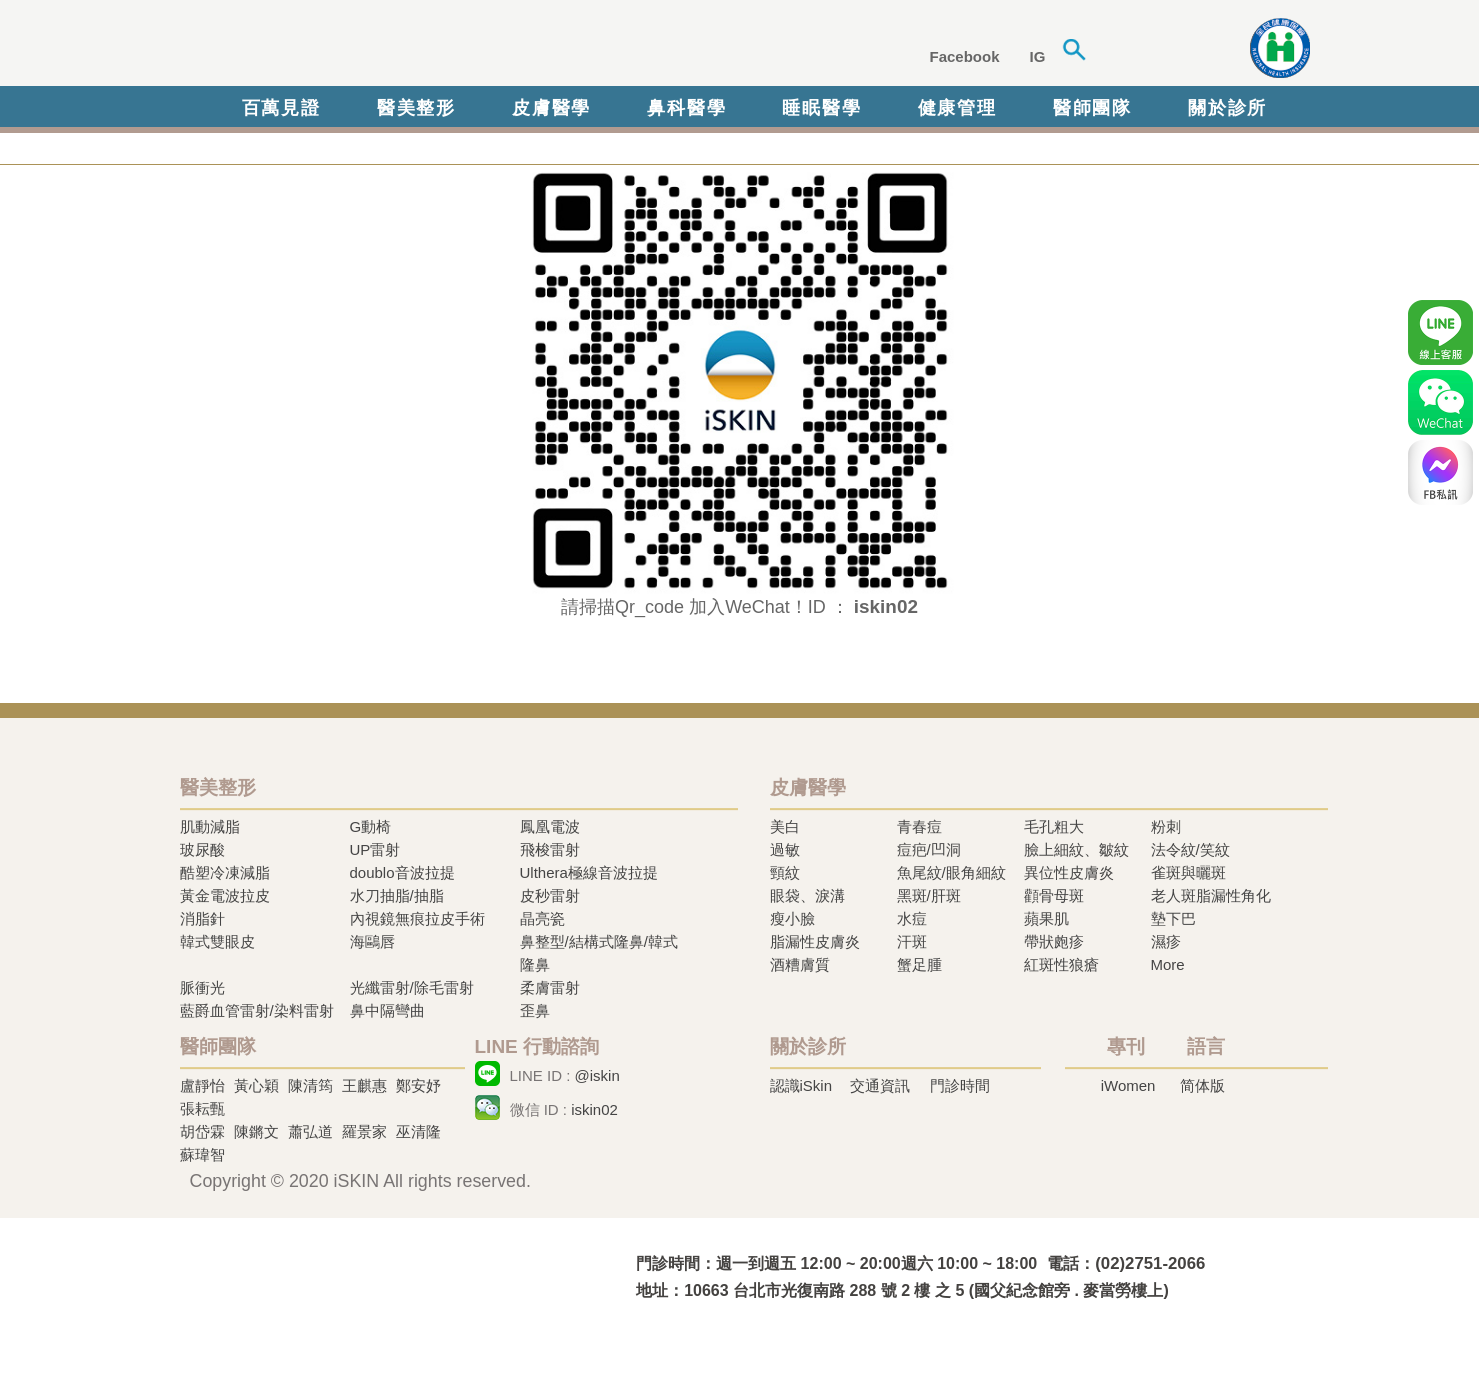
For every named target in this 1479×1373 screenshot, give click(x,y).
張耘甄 (202, 1108)
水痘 (912, 918)
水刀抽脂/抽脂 (397, 895)
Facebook (965, 56)
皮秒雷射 (550, 895)
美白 (785, 826)
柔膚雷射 (550, 987)
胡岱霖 (202, 1131)
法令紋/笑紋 (1190, 849)
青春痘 (919, 826)
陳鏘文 (256, 1131)
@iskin (597, 1075)
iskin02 (594, 1109)
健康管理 (957, 108)
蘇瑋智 (202, 1154)
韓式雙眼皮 (217, 941)
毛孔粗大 (1054, 826)
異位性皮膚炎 (1069, 872)
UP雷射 (375, 849)
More (1168, 964)
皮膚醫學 (551, 108)
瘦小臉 (792, 918)
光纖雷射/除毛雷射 (412, 987)
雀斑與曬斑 (1188, 872)
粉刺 (1166, 826)
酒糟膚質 (800, 964)
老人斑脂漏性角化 (1211, 895)
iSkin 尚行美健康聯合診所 (483, 48)
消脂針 (202, 918)
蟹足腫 (919, 964)
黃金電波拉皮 (225, 895)
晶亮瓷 (542, 918)
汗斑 (912, 941)
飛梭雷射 (550, 849)
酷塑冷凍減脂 (225, 872)
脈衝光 (202, 987)
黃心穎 (256, 1085)
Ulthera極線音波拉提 (589, 872)
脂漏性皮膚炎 (815, 941)
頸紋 (785, 872)
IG (1038, 56)
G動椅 (371, 826)
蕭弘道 (310, 1131)
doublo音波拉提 (402, 872)
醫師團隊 (1092, 108)
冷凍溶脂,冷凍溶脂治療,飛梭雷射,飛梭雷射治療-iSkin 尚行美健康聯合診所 (375, 1275)
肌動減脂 (210, 826)
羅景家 (364, 1131)
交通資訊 (880, 1085)
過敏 (785, 849)
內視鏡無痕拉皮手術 (417, 918)
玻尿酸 (202, 849)
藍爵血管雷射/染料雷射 (257, 1010)
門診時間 (960, 1085)
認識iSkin (801, 1085)
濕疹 (1166, 941)
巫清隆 (418, 1131)
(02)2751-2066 (1150, 1263)
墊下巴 (1173, 918)
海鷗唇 (372, 941)
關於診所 (1227, 108)
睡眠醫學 (821, 108)
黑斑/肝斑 (929, 895)
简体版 (1202, 1085)
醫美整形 (416, 108)
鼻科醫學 (686, 108)
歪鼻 (535, 1010)
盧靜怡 (202, 1085)
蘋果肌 (1046, 918)
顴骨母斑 (1054, 895)
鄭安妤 (418, 1085)
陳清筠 (310, 1085)
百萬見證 (281, 108)
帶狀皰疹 (1054, 941)
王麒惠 (364, 1085)
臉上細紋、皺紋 (1076, 849)
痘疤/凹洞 (929, 849)
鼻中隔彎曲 (387, 1010)
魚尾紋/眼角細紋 (951, 872)
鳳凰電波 (550, 826)
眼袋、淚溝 (807, 895)
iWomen (1128, 1085)
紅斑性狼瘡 (1061, 964)
